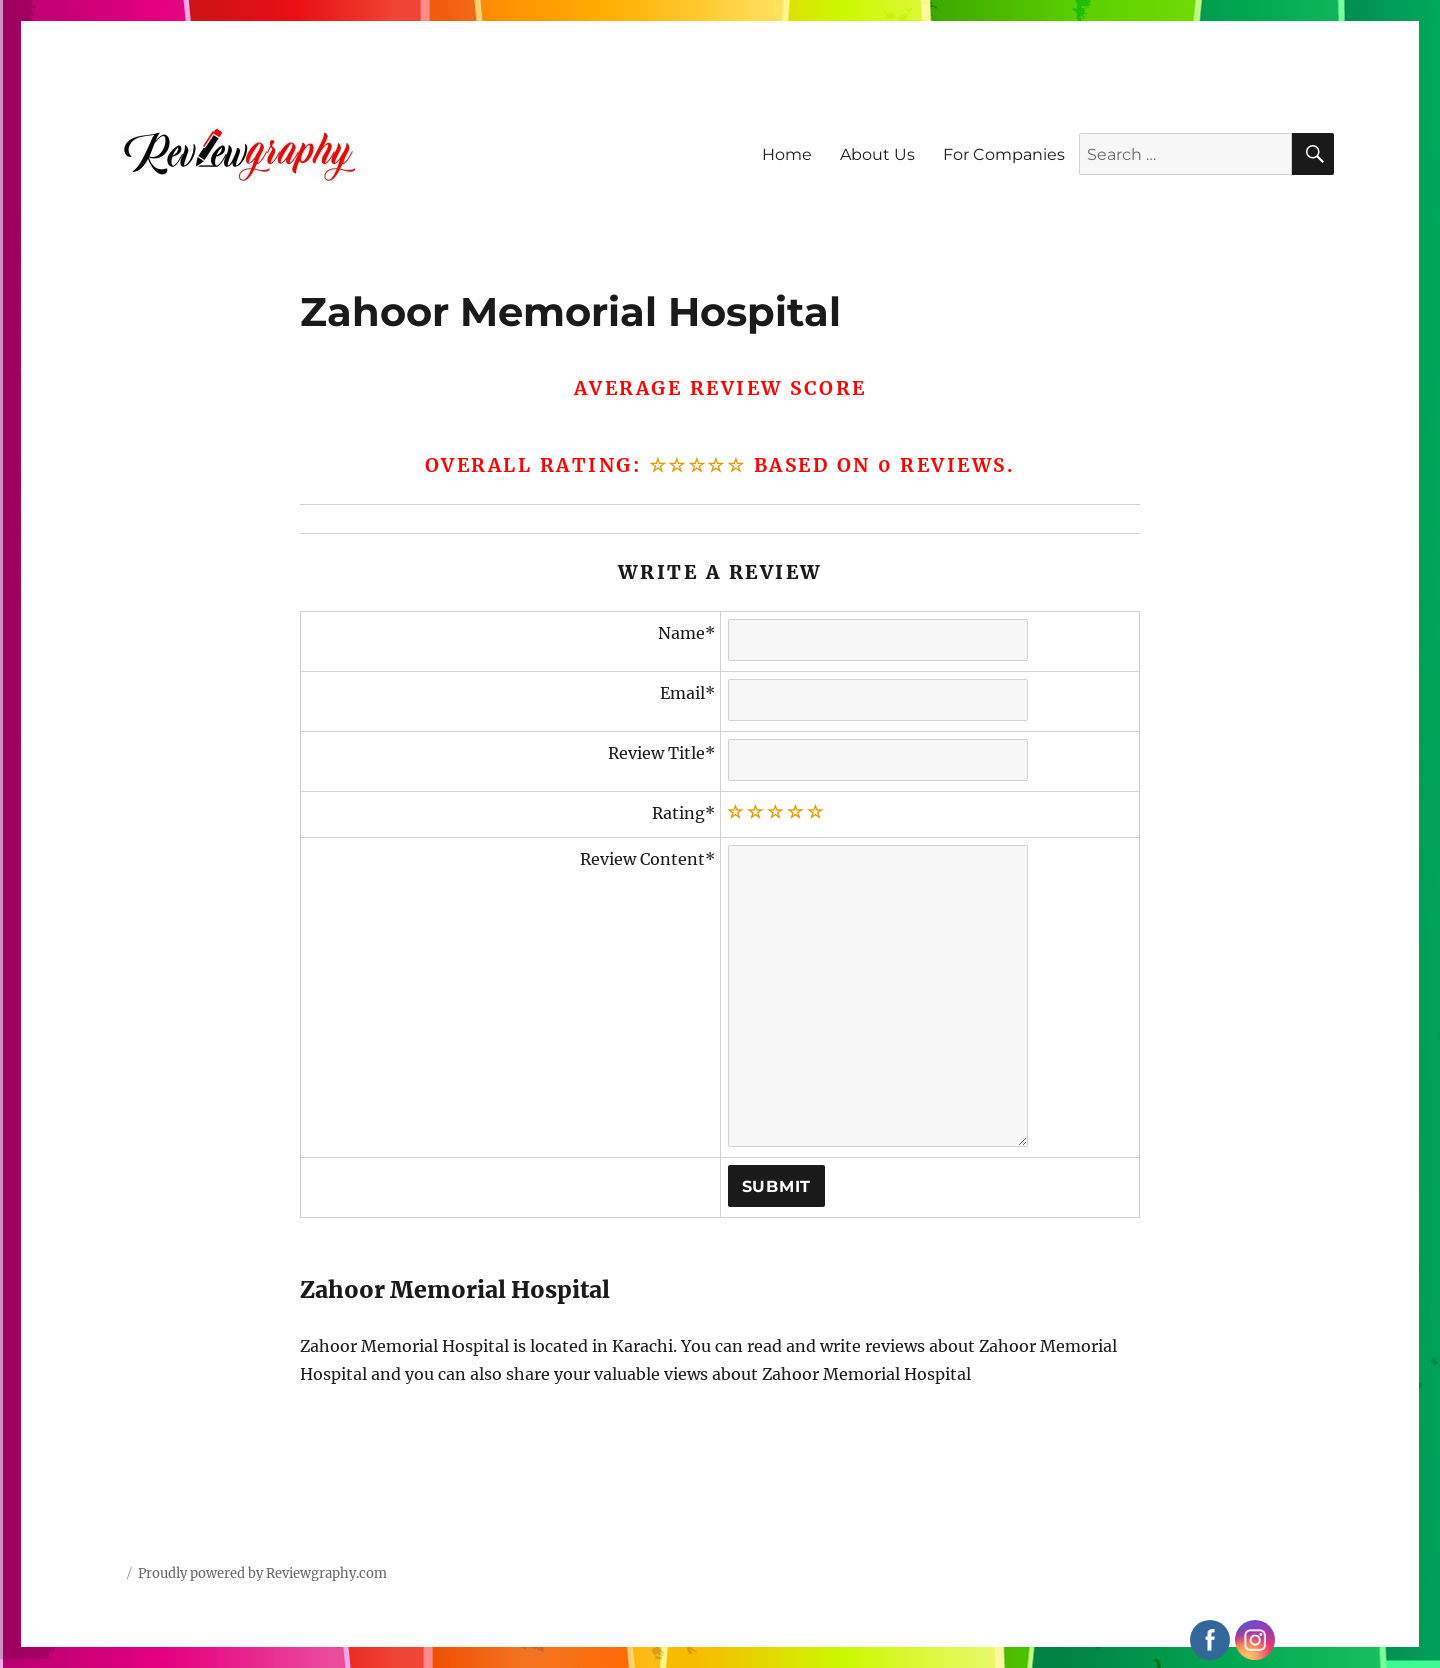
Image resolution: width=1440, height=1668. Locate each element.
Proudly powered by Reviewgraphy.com (262, 1573)
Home (787, 154)
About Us (877, 154)
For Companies (1004, 154)
